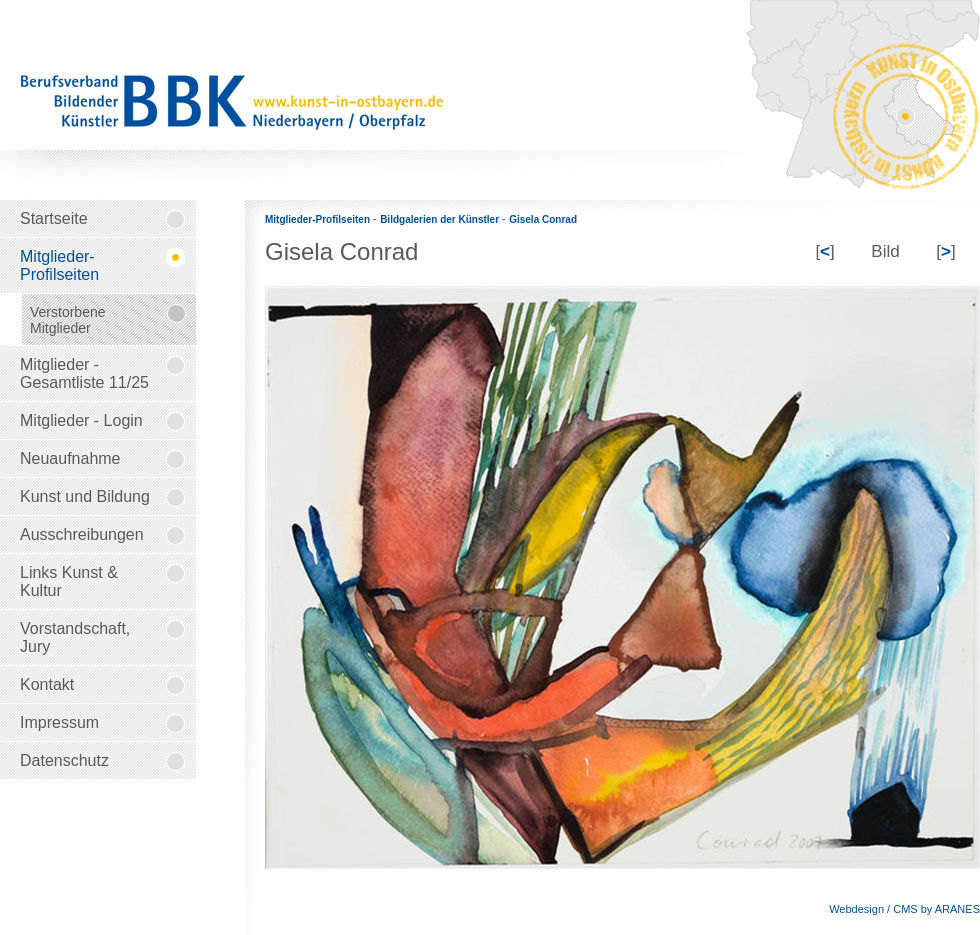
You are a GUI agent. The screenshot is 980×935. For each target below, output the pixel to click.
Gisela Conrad (543, 219)
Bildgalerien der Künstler (441, 219)
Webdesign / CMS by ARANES (904, 909)
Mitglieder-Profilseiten (319, 219)
